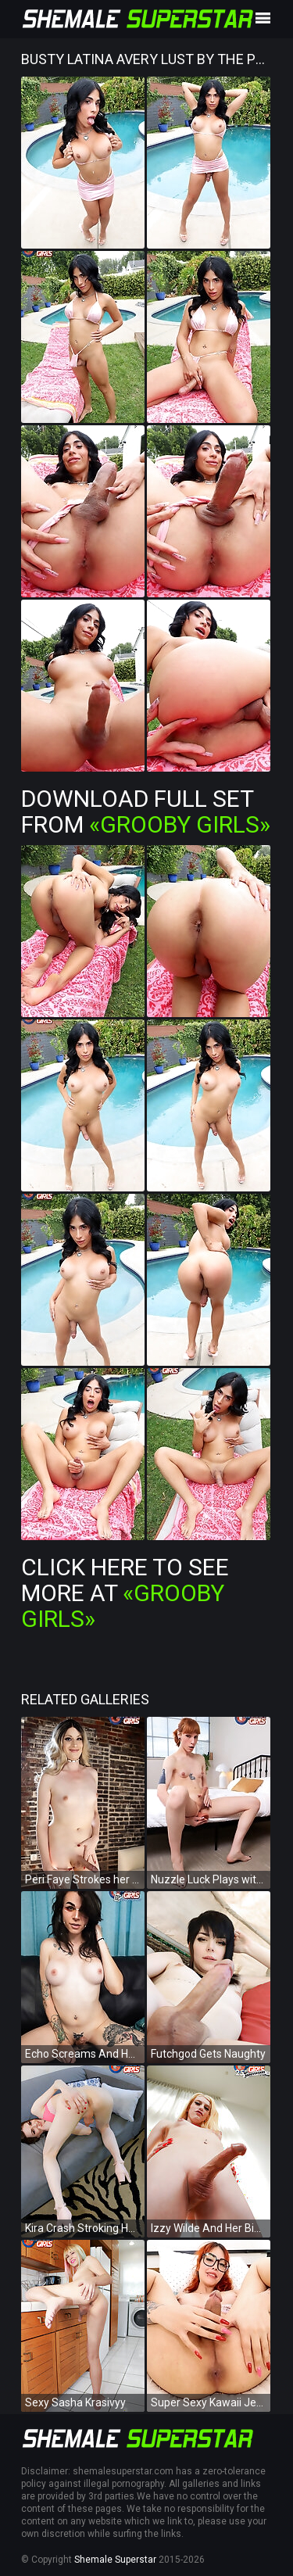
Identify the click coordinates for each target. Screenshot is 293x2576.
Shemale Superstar (115, 2559)
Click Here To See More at (125, 1592)
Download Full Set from (145, 811)
